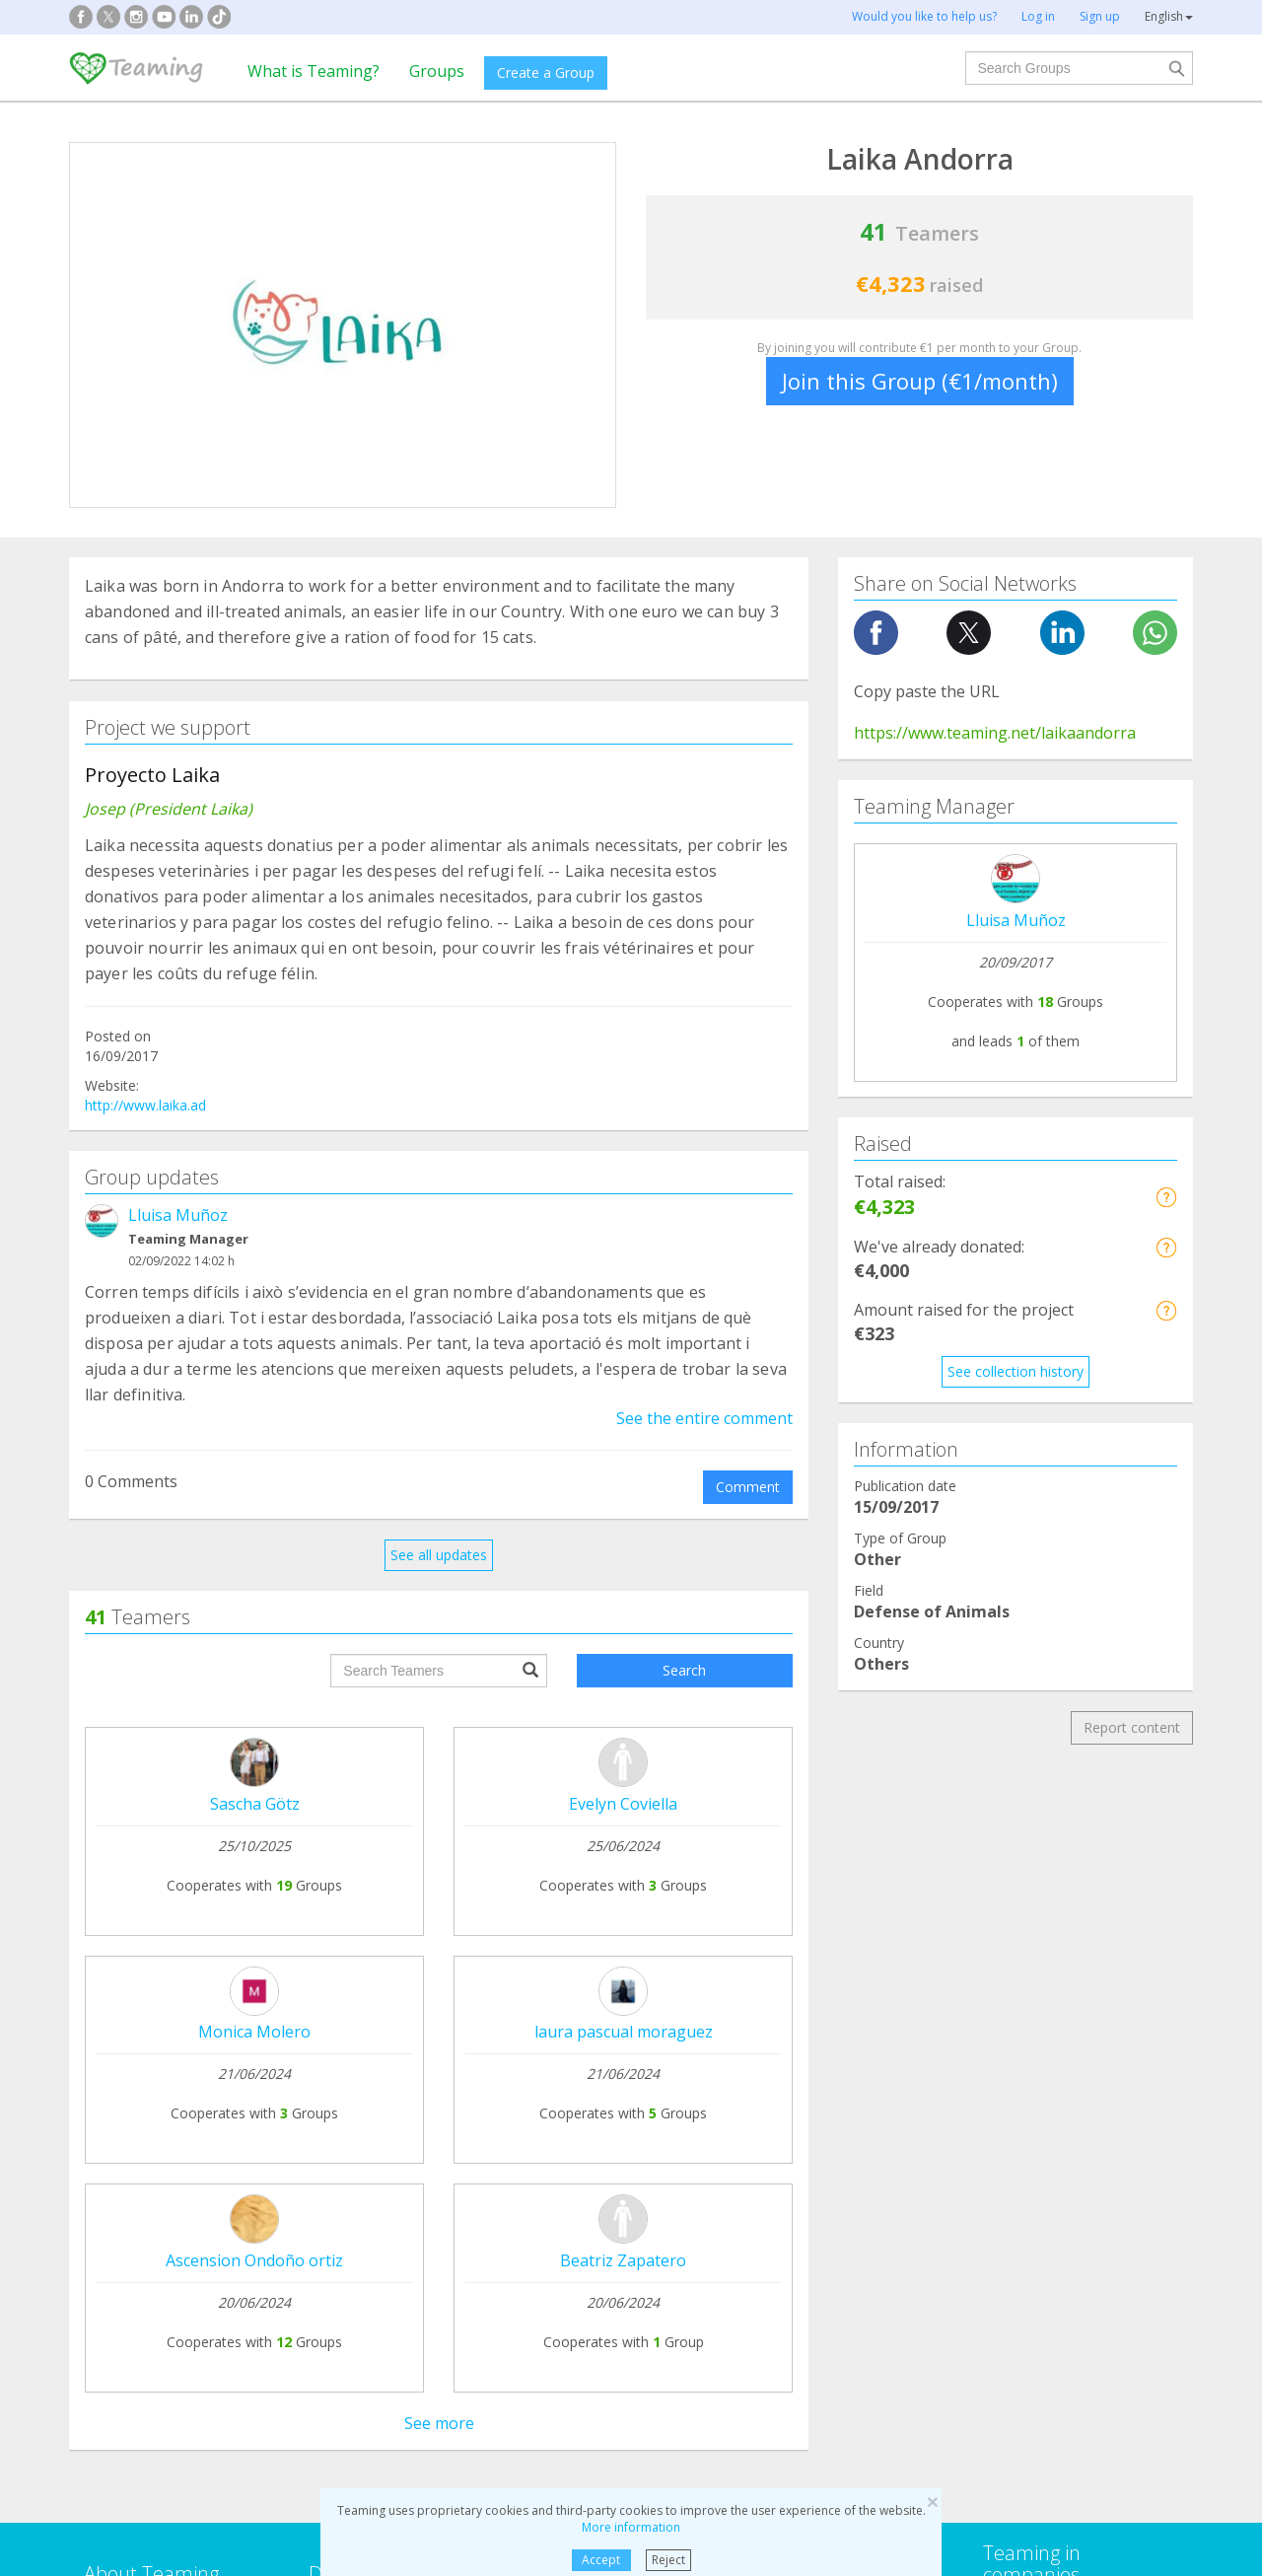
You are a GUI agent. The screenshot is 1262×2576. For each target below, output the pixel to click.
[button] (1166, 1196)
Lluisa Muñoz (178, 1215)
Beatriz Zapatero (623, 2260)
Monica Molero (254, 2031)
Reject (668, 2559)
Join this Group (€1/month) (920, 380)
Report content (1132, 1727)
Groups (436, 71)
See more (439, 2423)
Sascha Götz (255, 1804)
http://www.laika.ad (145, 1105)
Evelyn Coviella (623, 1804)
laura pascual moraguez (623, 2031)
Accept (601, 2559)
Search (684, 1670)
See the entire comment (704, 1418)
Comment (748, 1486)
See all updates (438, 1554)
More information (631, 2527)
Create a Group (546, 72)
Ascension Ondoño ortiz (254, 2260)
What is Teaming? (313, 71)
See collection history (1015, 1371)
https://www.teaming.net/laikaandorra (995, 733)
